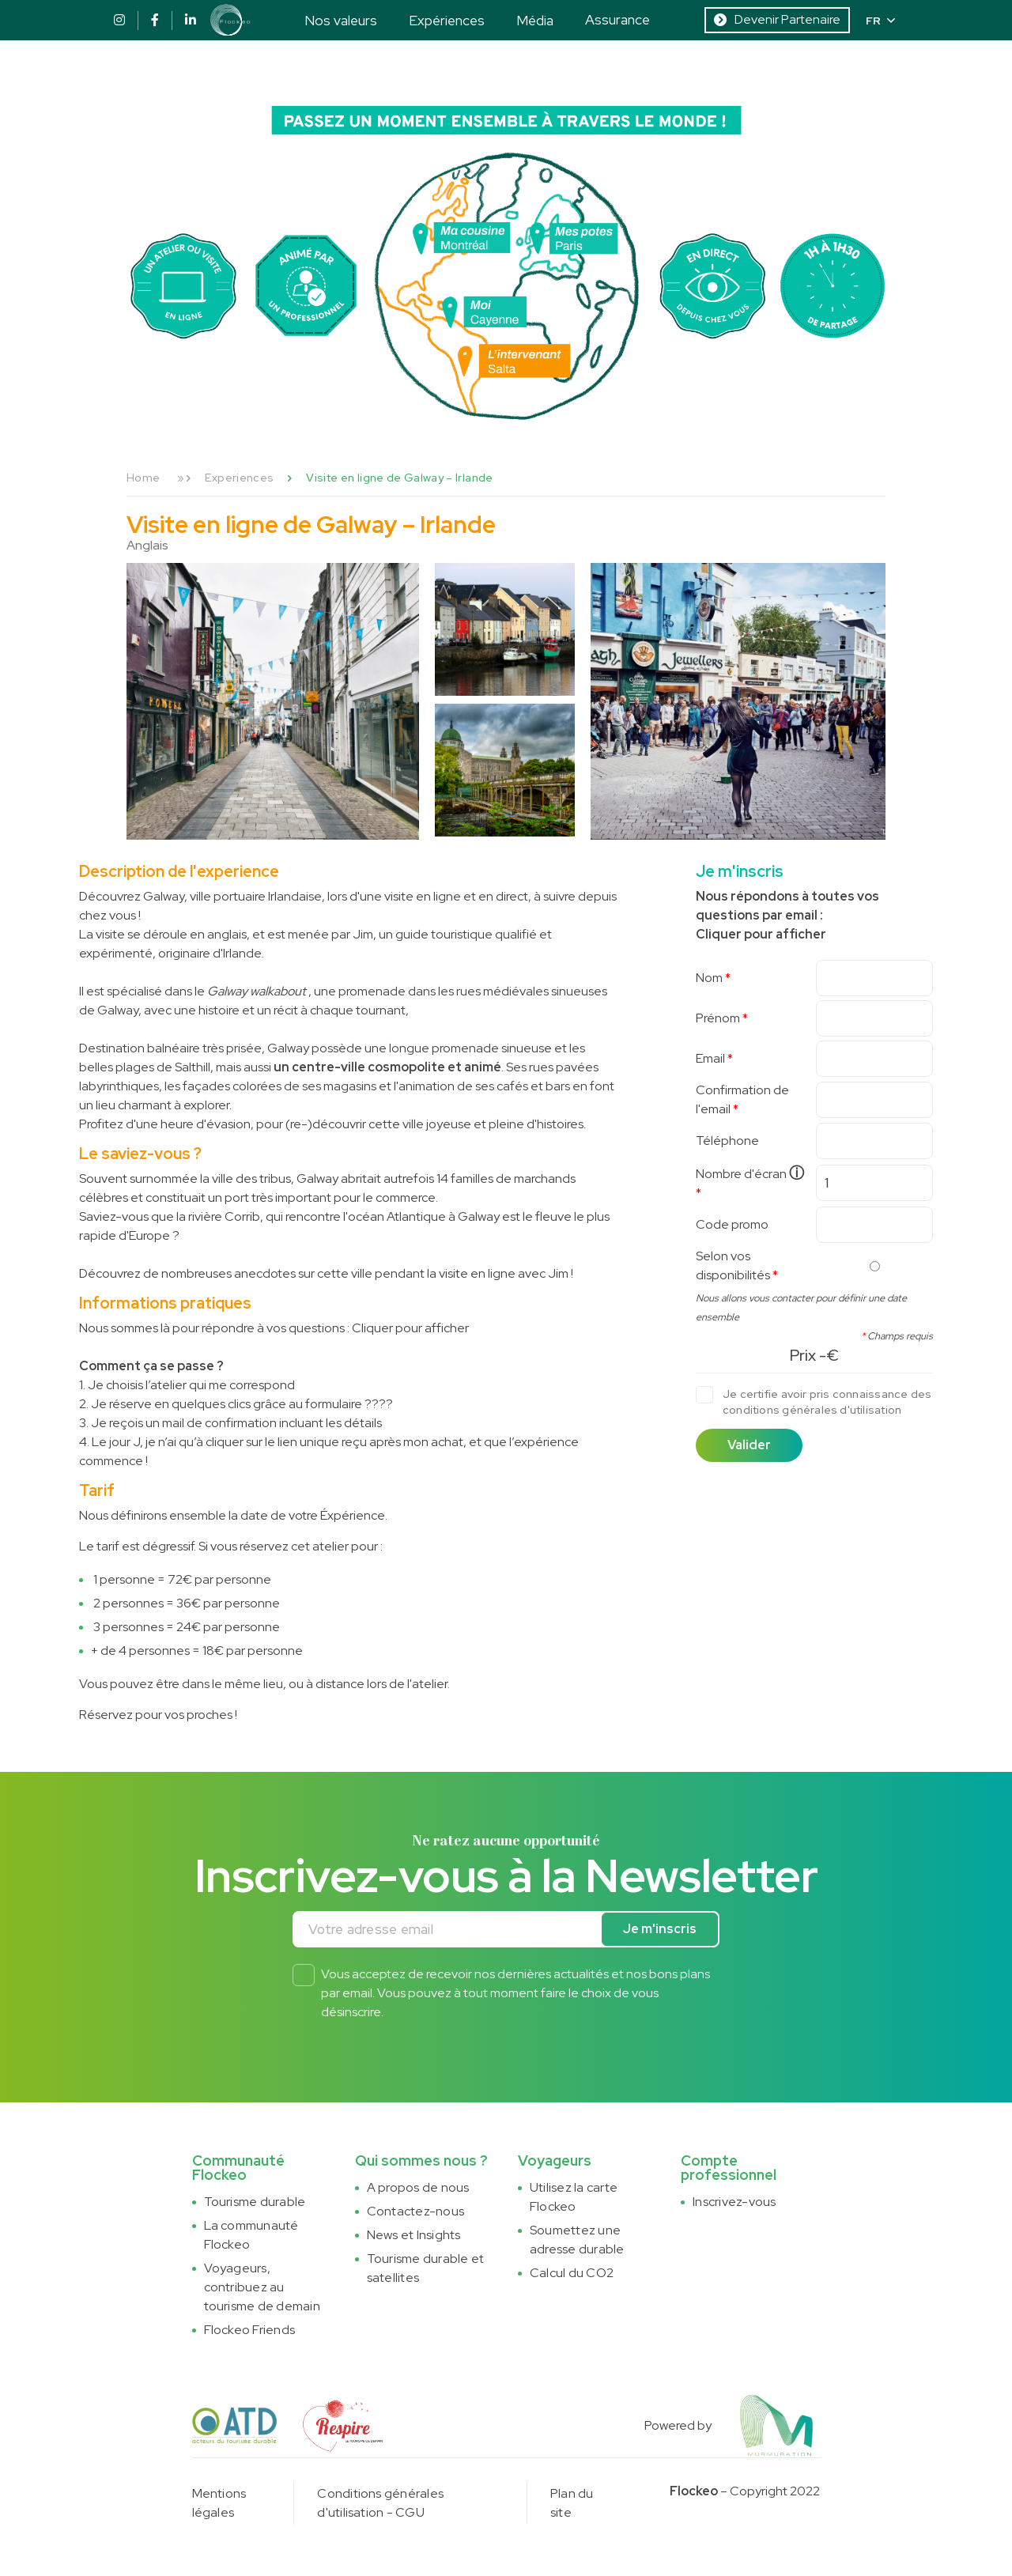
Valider (749, 1445)
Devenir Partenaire (777, 19)
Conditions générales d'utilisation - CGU (380, 2503)
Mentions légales (219, 2503)
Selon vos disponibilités (733, 1265)
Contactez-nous (415, 2211)
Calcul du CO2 (572, 2272)
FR (880, 20)
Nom (709, 977)
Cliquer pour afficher (410, 1328)
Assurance (617, 19)
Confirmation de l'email (742, 1099)
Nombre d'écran (750, 1173)
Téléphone (727, 1140)
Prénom (718, 1018)
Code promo (732, 1224)
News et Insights (414, 2235)
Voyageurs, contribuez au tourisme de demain (262, 2287)
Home (143, 477)
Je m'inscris (660, 1929)
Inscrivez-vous (734, 2201)
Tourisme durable (255, 2201)
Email (710, 1058)
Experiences (239, 477)
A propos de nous (418, 2187)
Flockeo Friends (250, 2329)
